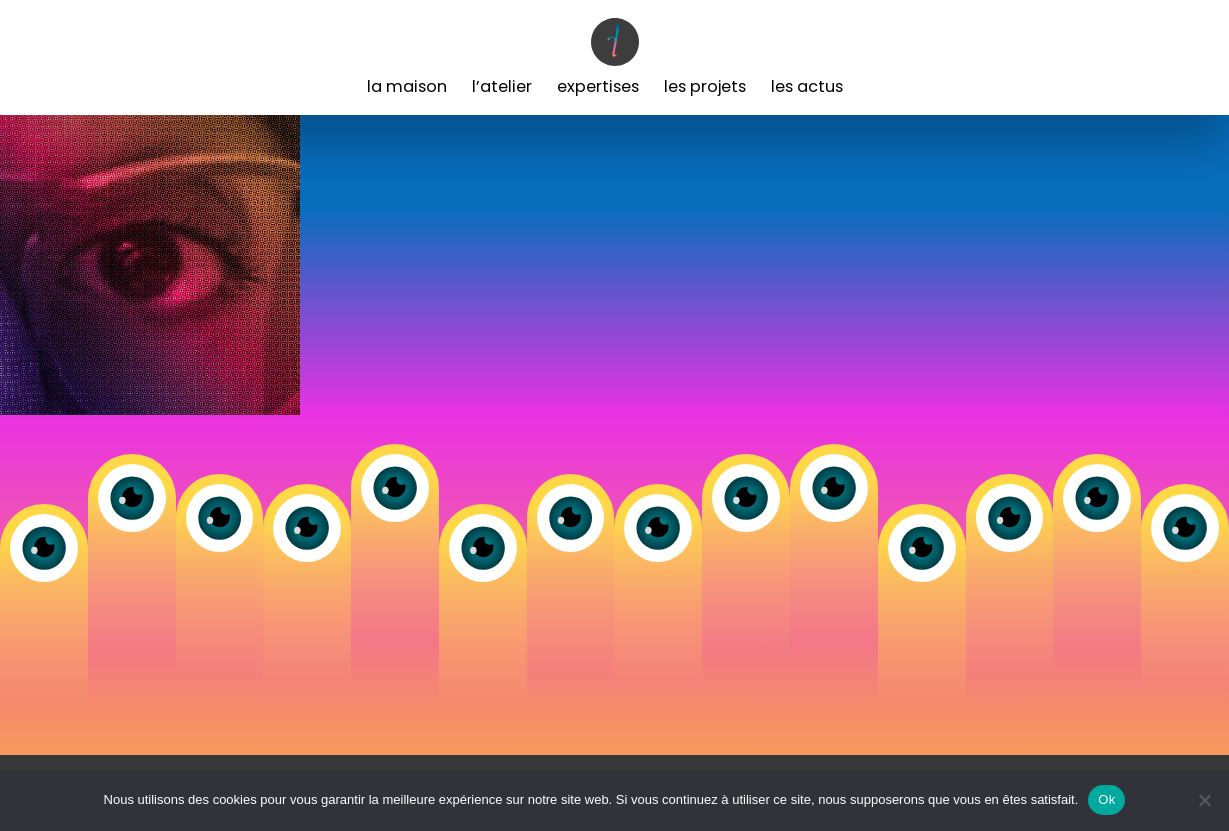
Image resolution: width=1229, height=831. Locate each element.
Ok (1106, 799)
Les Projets (705, 86)
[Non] (1204, 800)
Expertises (598, 86)
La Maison (407, 86)
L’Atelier (502, 86)
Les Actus (807, 86)
